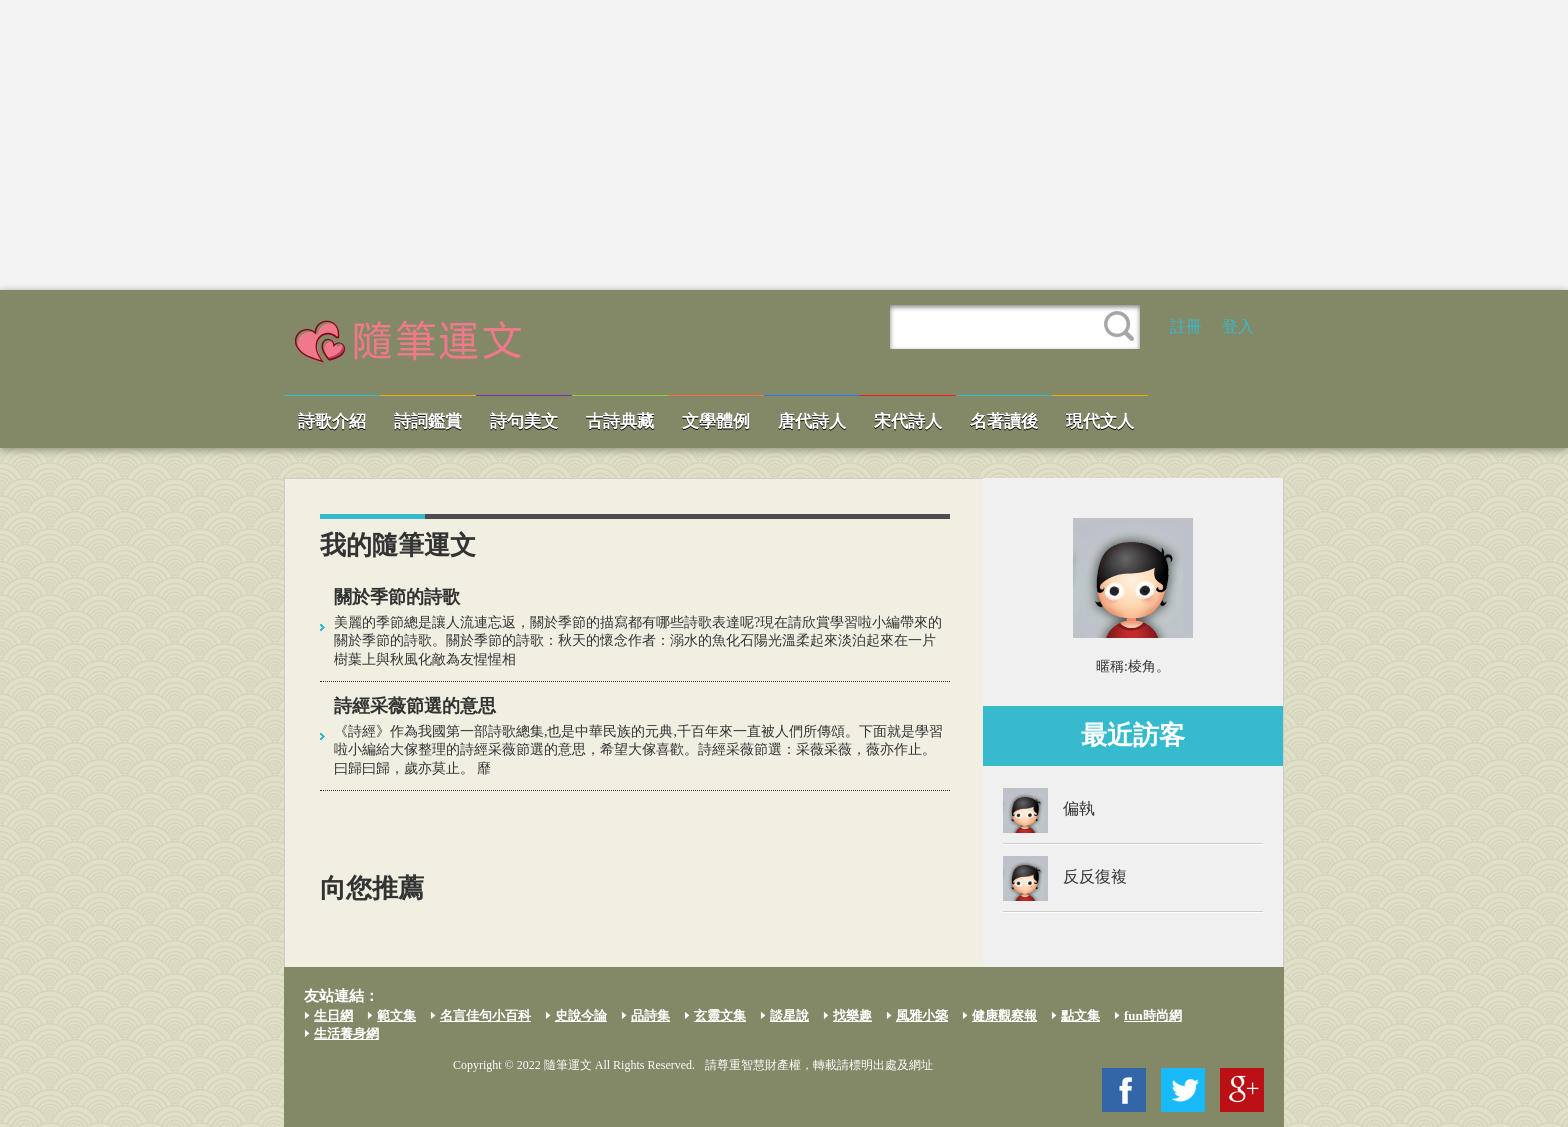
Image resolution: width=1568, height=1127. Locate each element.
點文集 (1080, 1015)
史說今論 (581, 1015)
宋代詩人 (908, 421)
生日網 (333, 1015)
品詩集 (650, 1015)
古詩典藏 (620, 421)
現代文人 (1100, 421)
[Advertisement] (784, 145)
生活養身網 (346, 1033)
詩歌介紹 (332, 421)
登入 (1238, 326)
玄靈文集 (720, 1015)
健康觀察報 (1004, 1015)
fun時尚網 (1153, 1015)
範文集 (396, 1015)
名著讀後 (1004, 421)
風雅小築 (922, 1015)
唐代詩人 (812, 421)
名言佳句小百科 (485, 1015)
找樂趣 (852, 1015)
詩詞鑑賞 (428, 421)
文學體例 (716, 421)
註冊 (1186, 326)
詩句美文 (524, 421)
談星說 (789, 1015)
